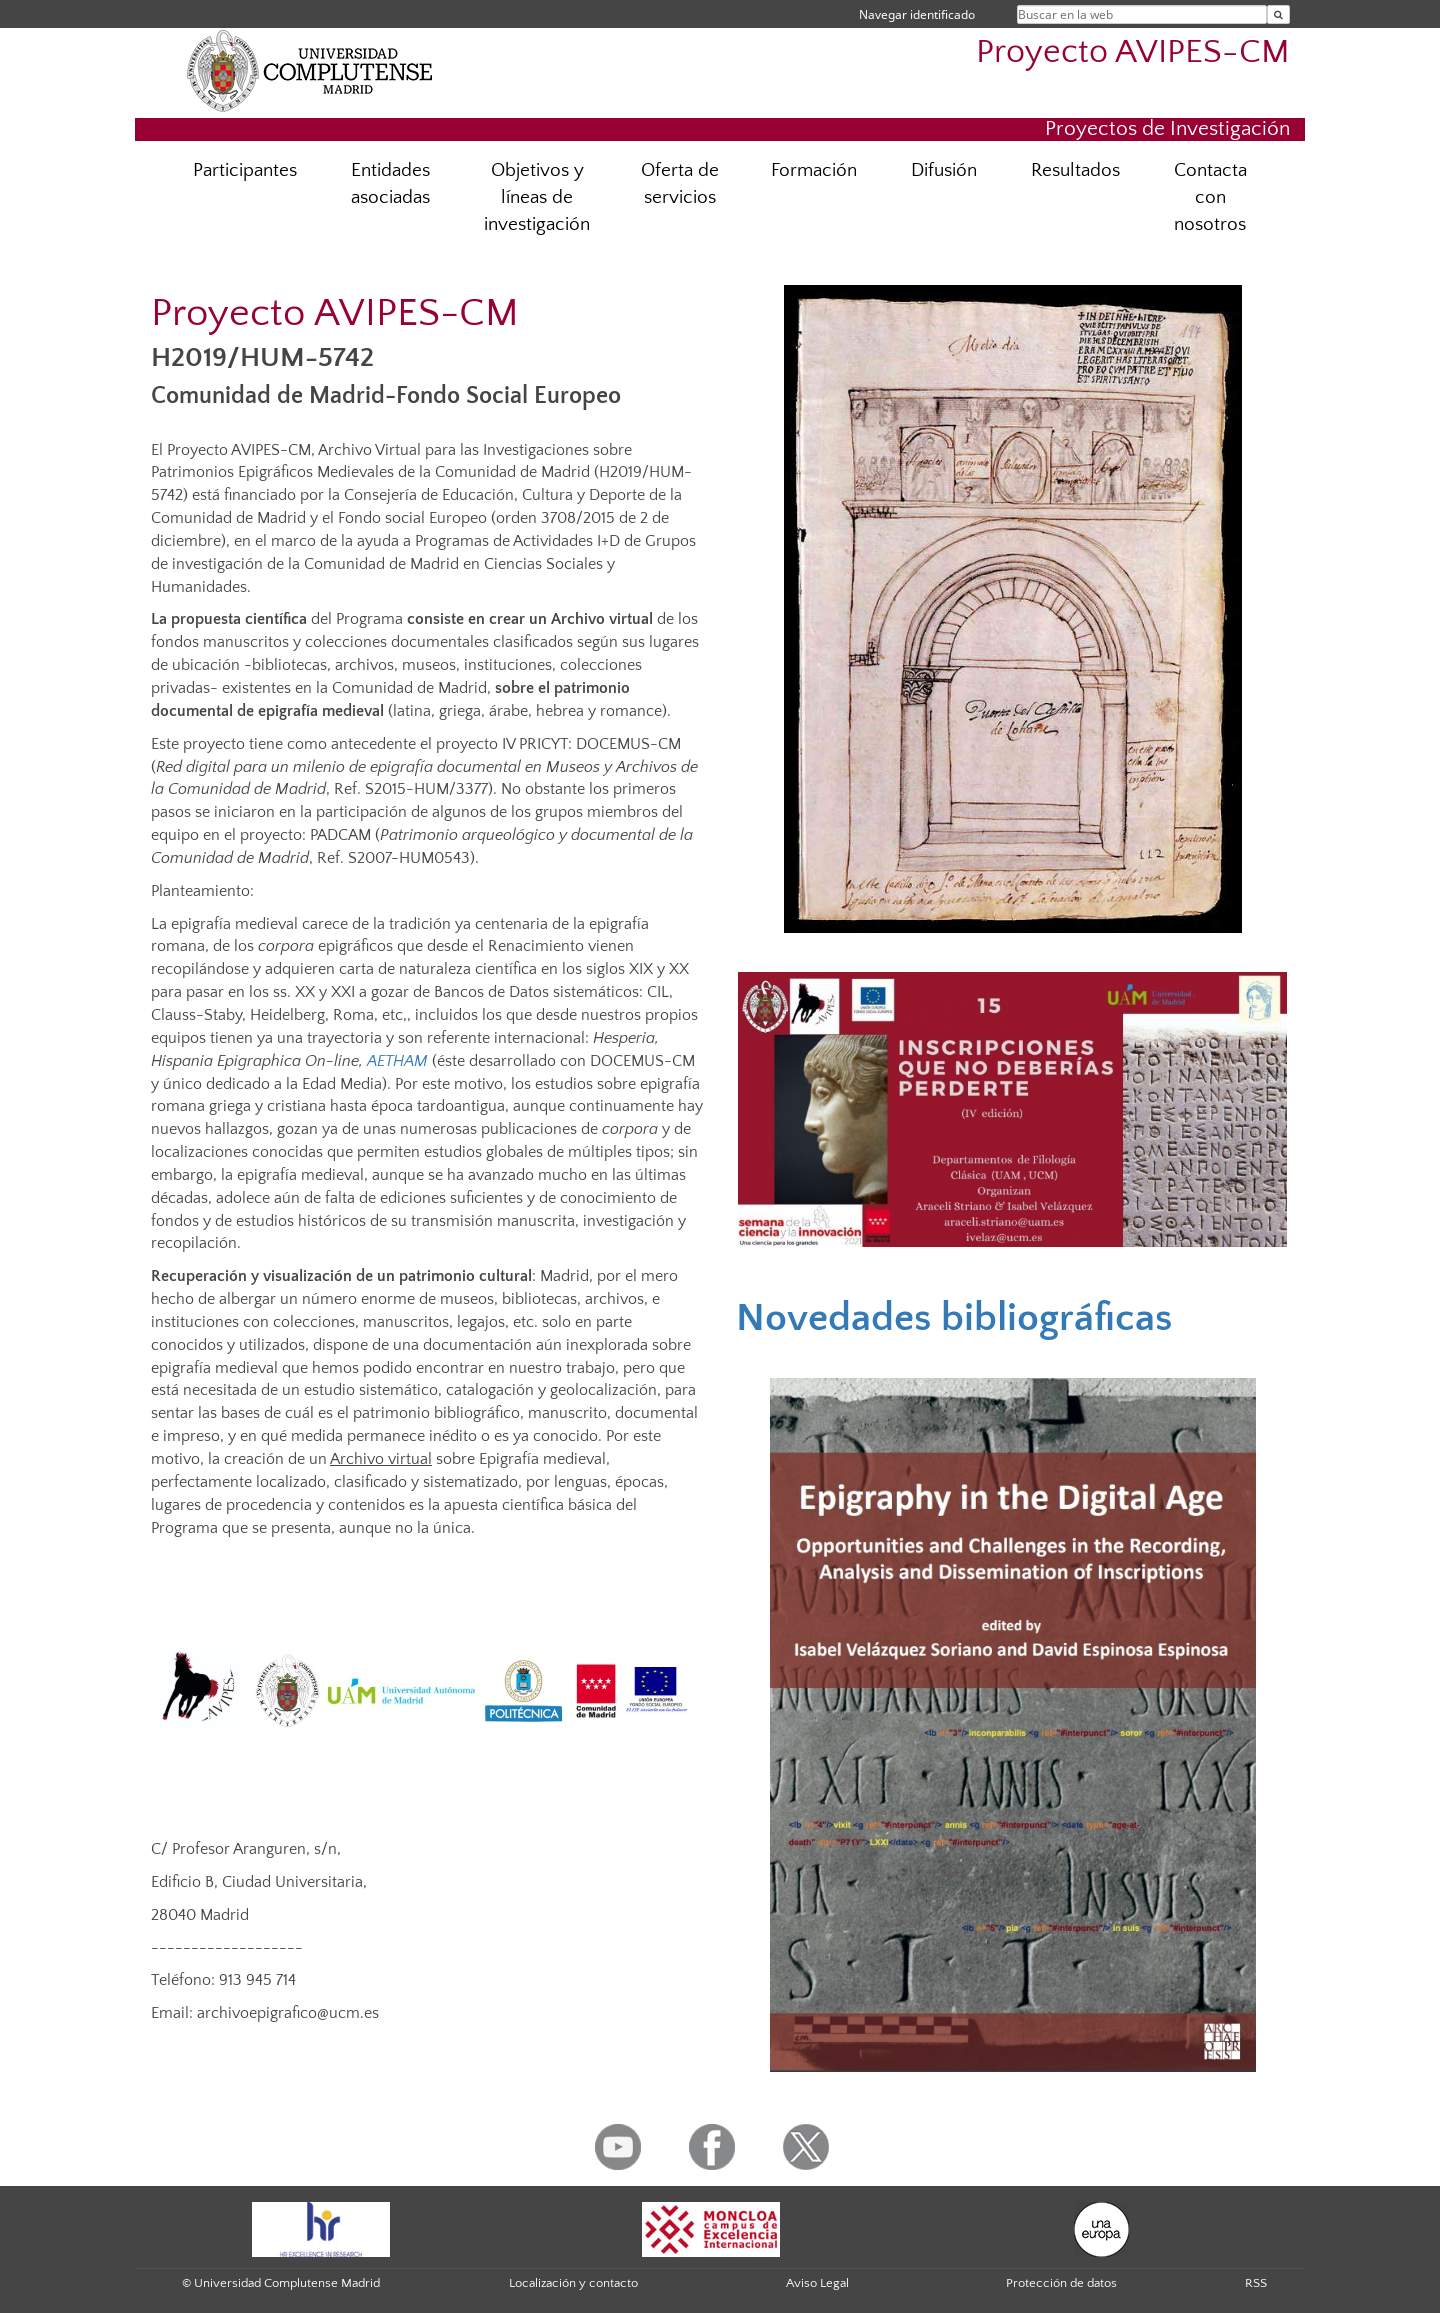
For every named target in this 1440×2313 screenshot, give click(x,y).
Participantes (245, 170)
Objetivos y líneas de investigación (537, 197)
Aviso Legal (817, 2283)
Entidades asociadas (390, 184)
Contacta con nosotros (1210, 197)
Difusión (944, 170)
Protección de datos (1061, 2283)
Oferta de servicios (680, 184)
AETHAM (397, 1061)
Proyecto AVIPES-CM (1133, 52)
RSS (1256, 2283)
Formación (814, 170)
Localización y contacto (573, 2283)
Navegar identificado (917, 14)
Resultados (1075, 170)
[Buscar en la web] (1278, 14)
